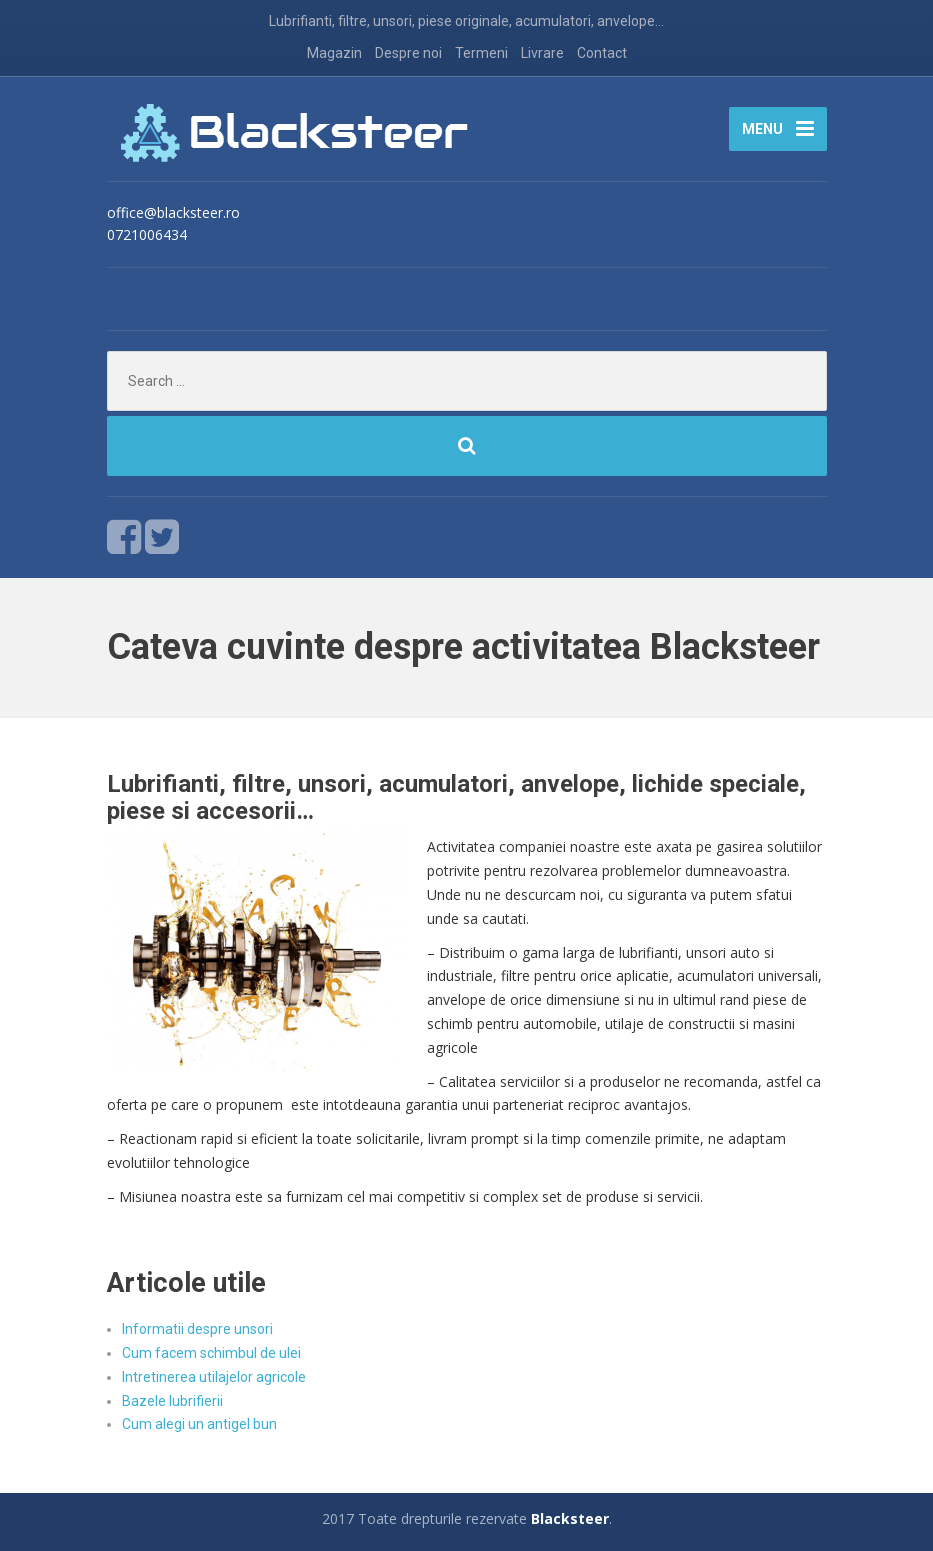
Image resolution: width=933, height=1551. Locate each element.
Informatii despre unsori (197, 1329)
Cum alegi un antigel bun (199, 1424)
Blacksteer (570, 1518)
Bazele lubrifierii (172, 1401)
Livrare (542, 53)
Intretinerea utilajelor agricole (214, 1377)
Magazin (334, 53)
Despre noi (408, 53)
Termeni (481, 53)
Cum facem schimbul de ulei (211, 1353)
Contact (602, 53)
